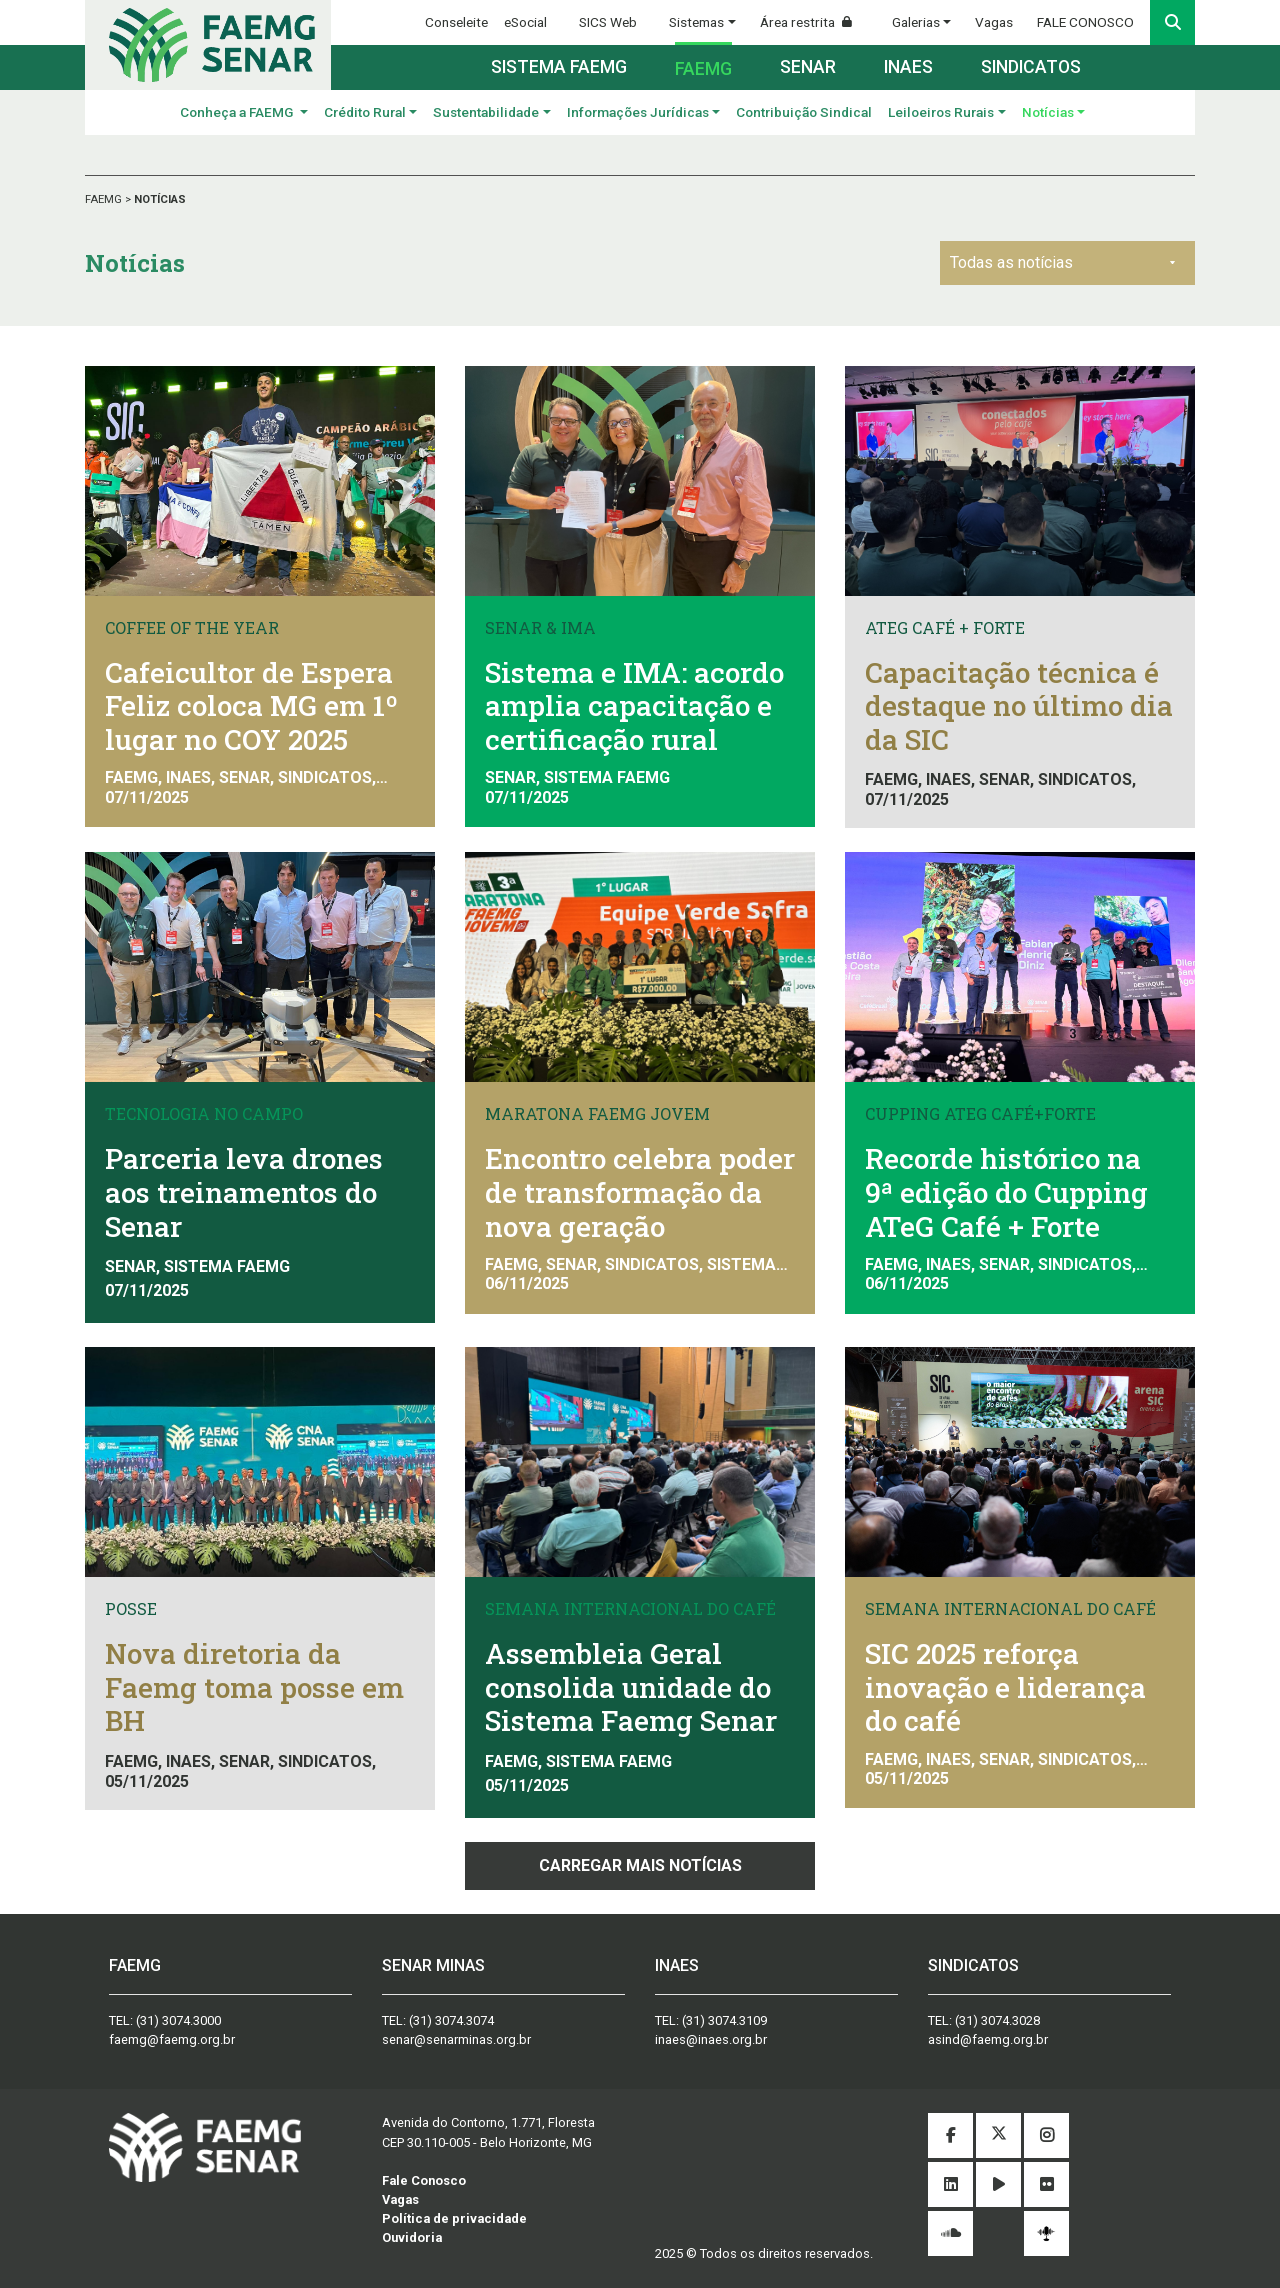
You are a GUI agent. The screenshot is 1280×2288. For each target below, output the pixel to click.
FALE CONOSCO (1085, 22)
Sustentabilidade (486, 112)
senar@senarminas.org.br (456, 2039)
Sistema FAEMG (559, 67)
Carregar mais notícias (640, 1865)
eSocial (525, 22)
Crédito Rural (365, 112)
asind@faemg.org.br (988, 2039)
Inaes (908, 67)
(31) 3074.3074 (451, 2020)
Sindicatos (1031, 67)
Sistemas (696, 22)
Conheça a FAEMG (238, 112)
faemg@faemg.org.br (172, 2039)
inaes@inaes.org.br (711, 2039)
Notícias (1048, 112)
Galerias (916, 22)
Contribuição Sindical (804, 112)
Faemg (703, 69)
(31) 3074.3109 (724, 2020)
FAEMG (105, 199)
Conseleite (456, 22)
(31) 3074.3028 (997, 2020)
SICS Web (608, 22)
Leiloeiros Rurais (941, 112)
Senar (808, 67)
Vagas (994, 22)
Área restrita (814, 22)
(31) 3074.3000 (178, 2020)
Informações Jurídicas (638, 112)
